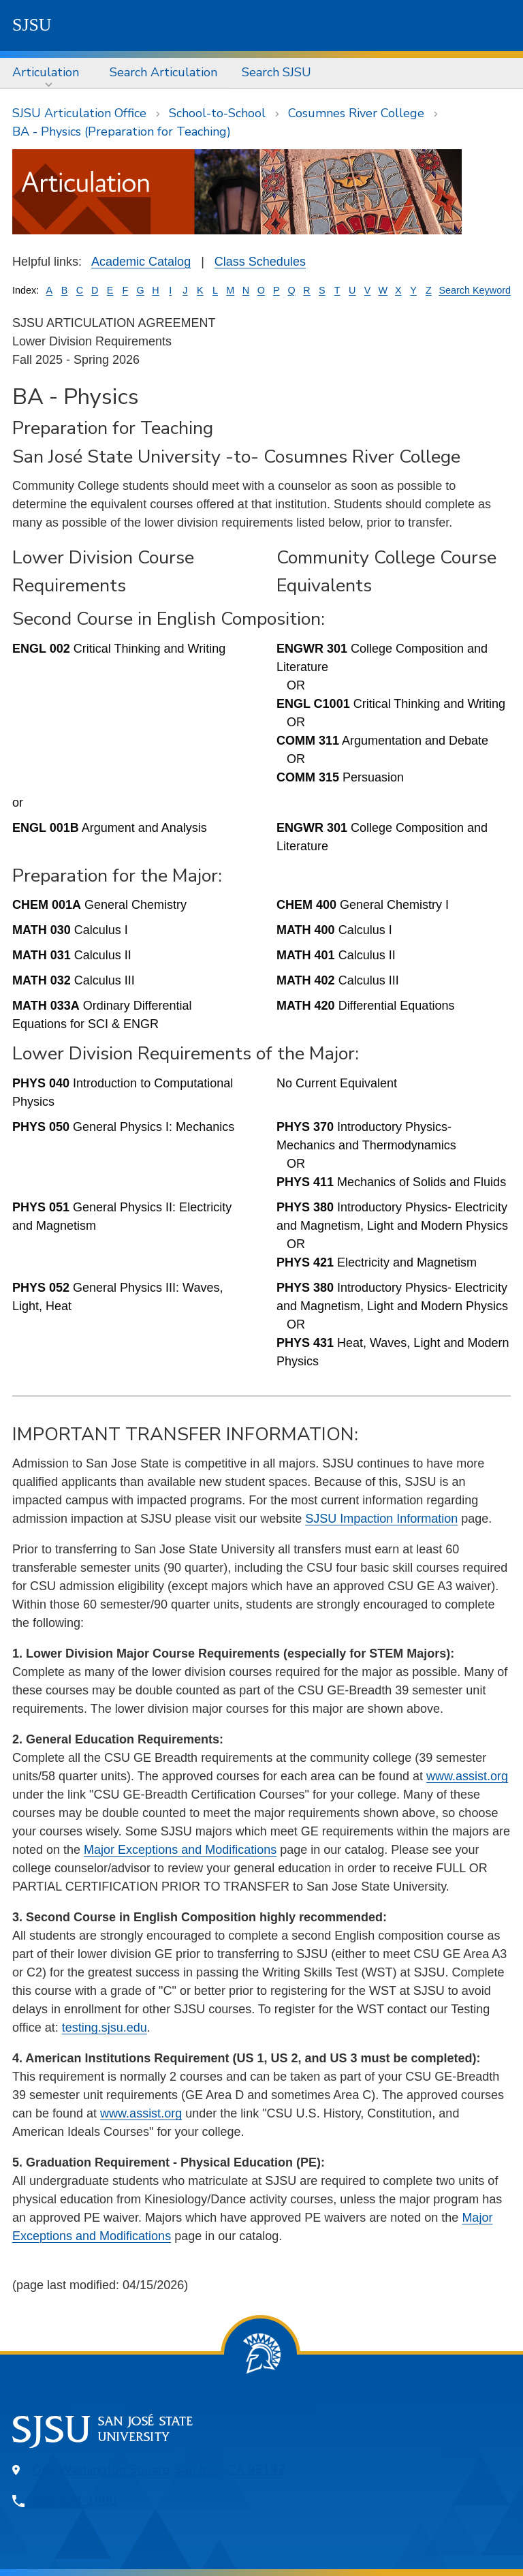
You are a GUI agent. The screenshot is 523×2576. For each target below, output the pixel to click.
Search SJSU (276, 72)
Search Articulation (163, 72)
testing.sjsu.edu (104, 2027)
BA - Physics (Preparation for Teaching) (121, 131)
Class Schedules (260, 261)
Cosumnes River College (356, 113)
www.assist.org (467, 1776)
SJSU (32, 25)
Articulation (45, 72)
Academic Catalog (141, 261)
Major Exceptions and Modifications (180, 1850)
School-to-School (217, 113)
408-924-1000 (75, 2500)
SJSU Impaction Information (381, 1518)
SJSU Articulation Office (79, 113)
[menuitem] (48, 73)
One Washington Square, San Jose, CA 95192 (159, 2470)
